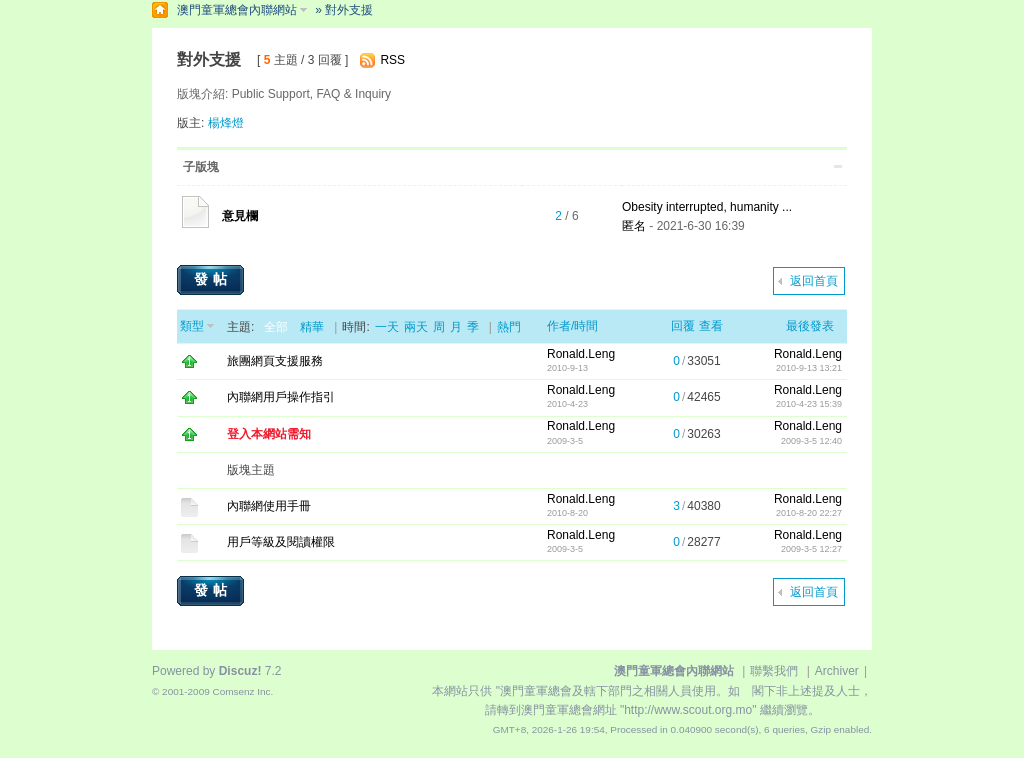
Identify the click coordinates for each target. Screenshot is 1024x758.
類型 (192, 326)
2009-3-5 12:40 (811, 441)
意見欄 (240, 216)
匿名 (634, 226)
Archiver (837, 671)
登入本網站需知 (269, 434)
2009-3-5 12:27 (811, 549)
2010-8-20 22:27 (809, 513)
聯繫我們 (774, 671)
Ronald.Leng (581, 354)
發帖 (213, 279)
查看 (711, 326)
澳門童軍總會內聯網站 (237, 10)
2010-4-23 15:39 (809, 404)
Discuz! (240, 671)
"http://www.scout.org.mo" (688, 710)
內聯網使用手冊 (269, 506)
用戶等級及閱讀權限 (281, 542)
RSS (392, 60)
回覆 (683, 326)
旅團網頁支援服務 (275, 361)
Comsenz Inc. (242, 691)
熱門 (509, 327)
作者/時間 (572, 326)
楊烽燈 (226, 123)
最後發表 (810, 326)
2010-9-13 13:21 (809, 368)
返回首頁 (814, 281)
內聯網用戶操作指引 (281, 397)
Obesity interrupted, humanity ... (707, 207)
